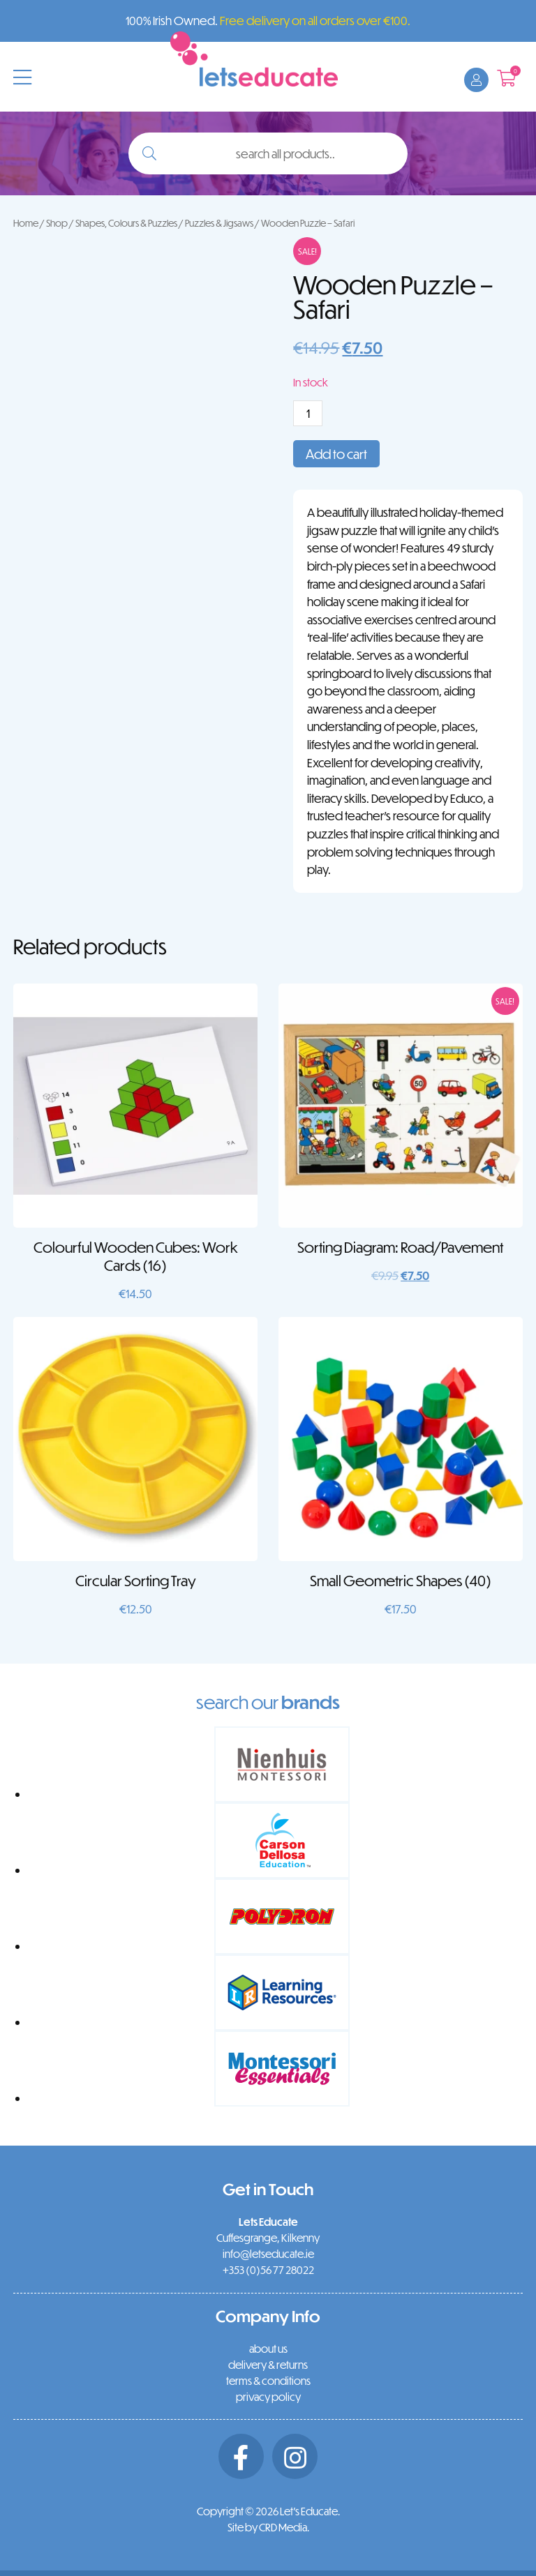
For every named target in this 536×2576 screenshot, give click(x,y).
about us (268, 2348)
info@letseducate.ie (268, 2253)
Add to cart (336, 454)
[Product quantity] (307, 413)
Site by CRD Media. (268, 2527)
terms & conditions (268, 2380)
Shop (57, 223)
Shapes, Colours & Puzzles (126, 223)
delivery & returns (268, 2364)
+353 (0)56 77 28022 (268, 2270)
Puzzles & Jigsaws (219, 223)
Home (25, 223)
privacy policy (268, 2396)
